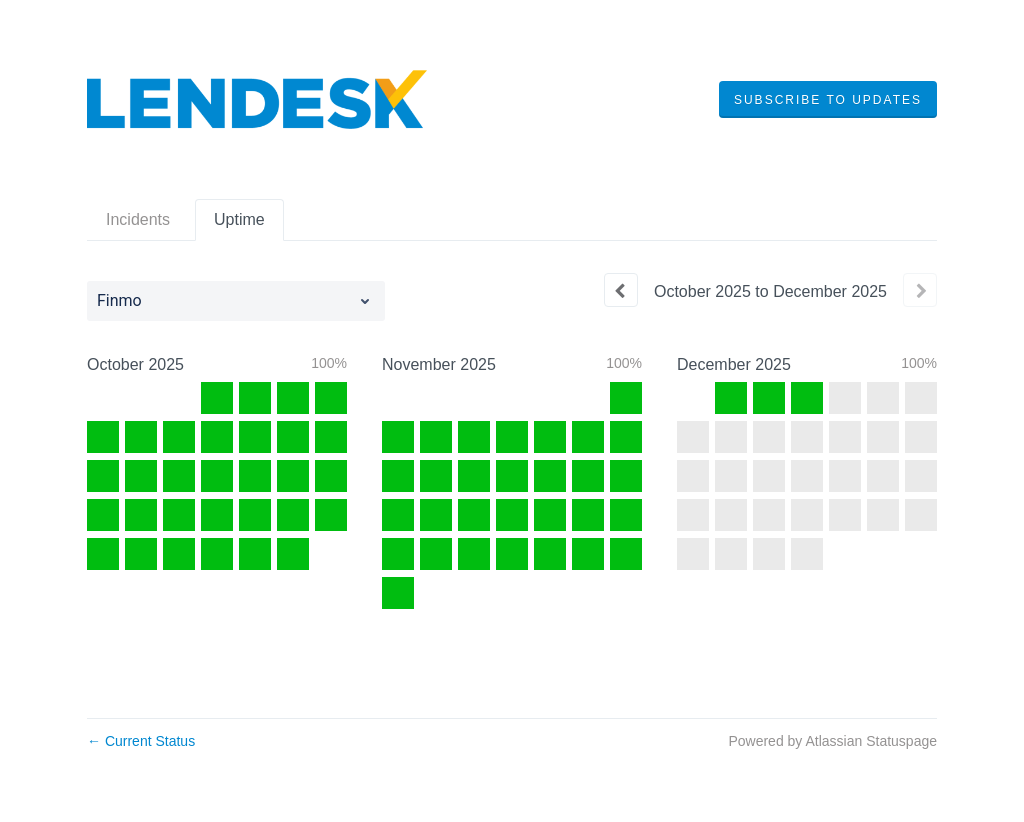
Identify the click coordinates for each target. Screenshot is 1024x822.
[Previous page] (621, 290)
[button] (828, 100)
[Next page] (920, 290)
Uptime (239, 219)
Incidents (138, 219)
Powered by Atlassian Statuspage (832, 741)
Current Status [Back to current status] (141, 741)
